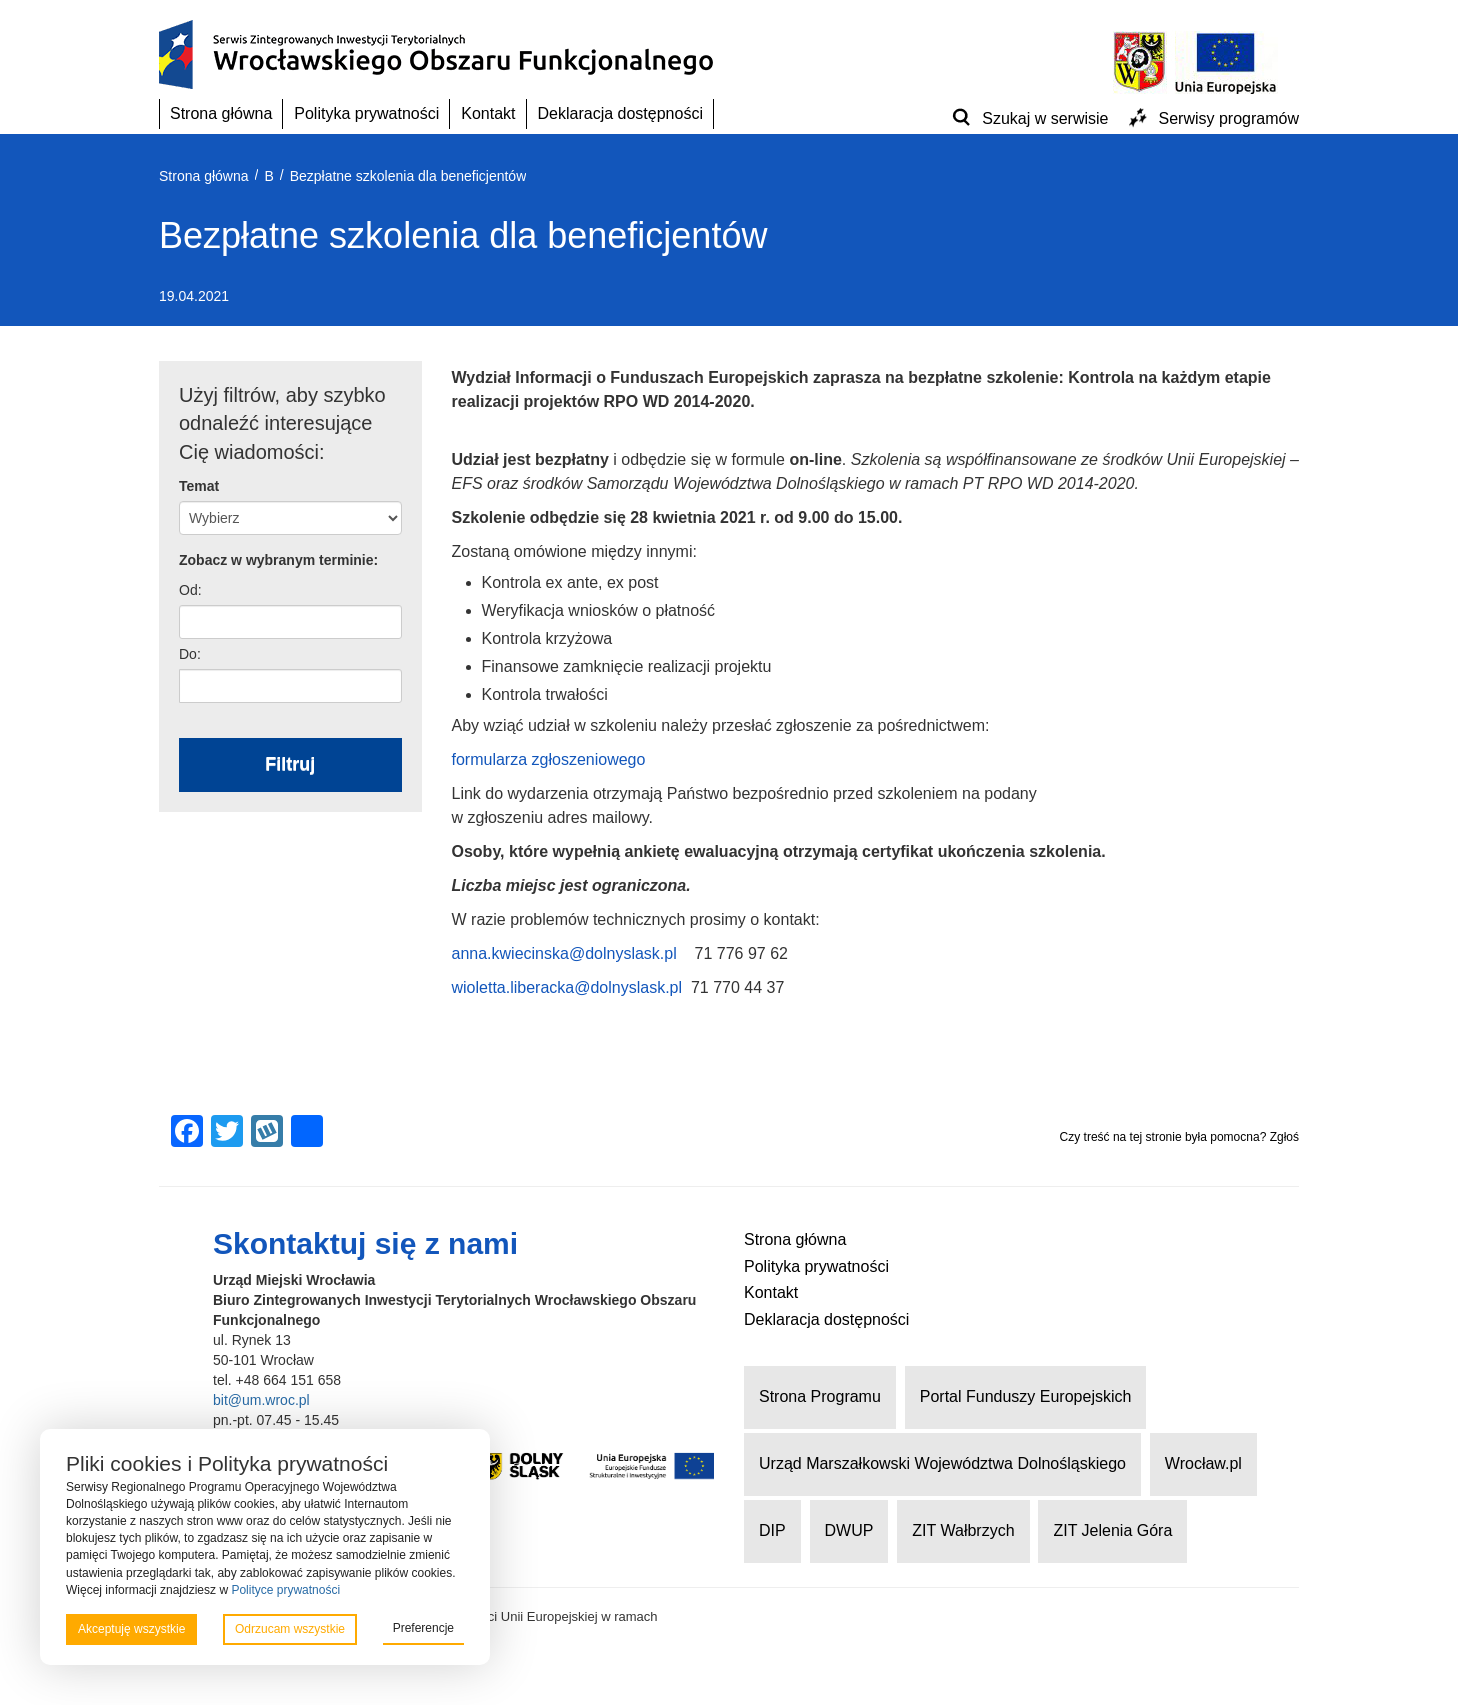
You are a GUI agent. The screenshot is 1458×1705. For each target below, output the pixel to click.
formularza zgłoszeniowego (549, 759)
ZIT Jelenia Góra (1112, 1530)
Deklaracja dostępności (620, 113)
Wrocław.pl (1203, 1463)
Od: (190, 590)
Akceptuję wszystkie (131, 1629)
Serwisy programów (1229, 118)
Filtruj (290, 764)
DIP (772, 1530)
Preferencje (423, 1628)
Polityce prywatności (285, 1590)
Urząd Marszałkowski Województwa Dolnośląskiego (942, 1463)
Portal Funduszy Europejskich (1026, 1396)
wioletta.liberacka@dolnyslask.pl (567, 987)
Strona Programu (820, 1396)
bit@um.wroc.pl (261, 1400)
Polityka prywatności (366, 113)
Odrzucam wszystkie (290, 1629)
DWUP (849, 1530)
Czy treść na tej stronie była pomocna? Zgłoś (1179, 1137)
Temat (199, 486)
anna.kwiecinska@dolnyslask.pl (564, 953)
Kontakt (488, 113)
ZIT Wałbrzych (963, 1530)
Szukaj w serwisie (1045, 118)
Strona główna (221, 113)
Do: (190, 654)
